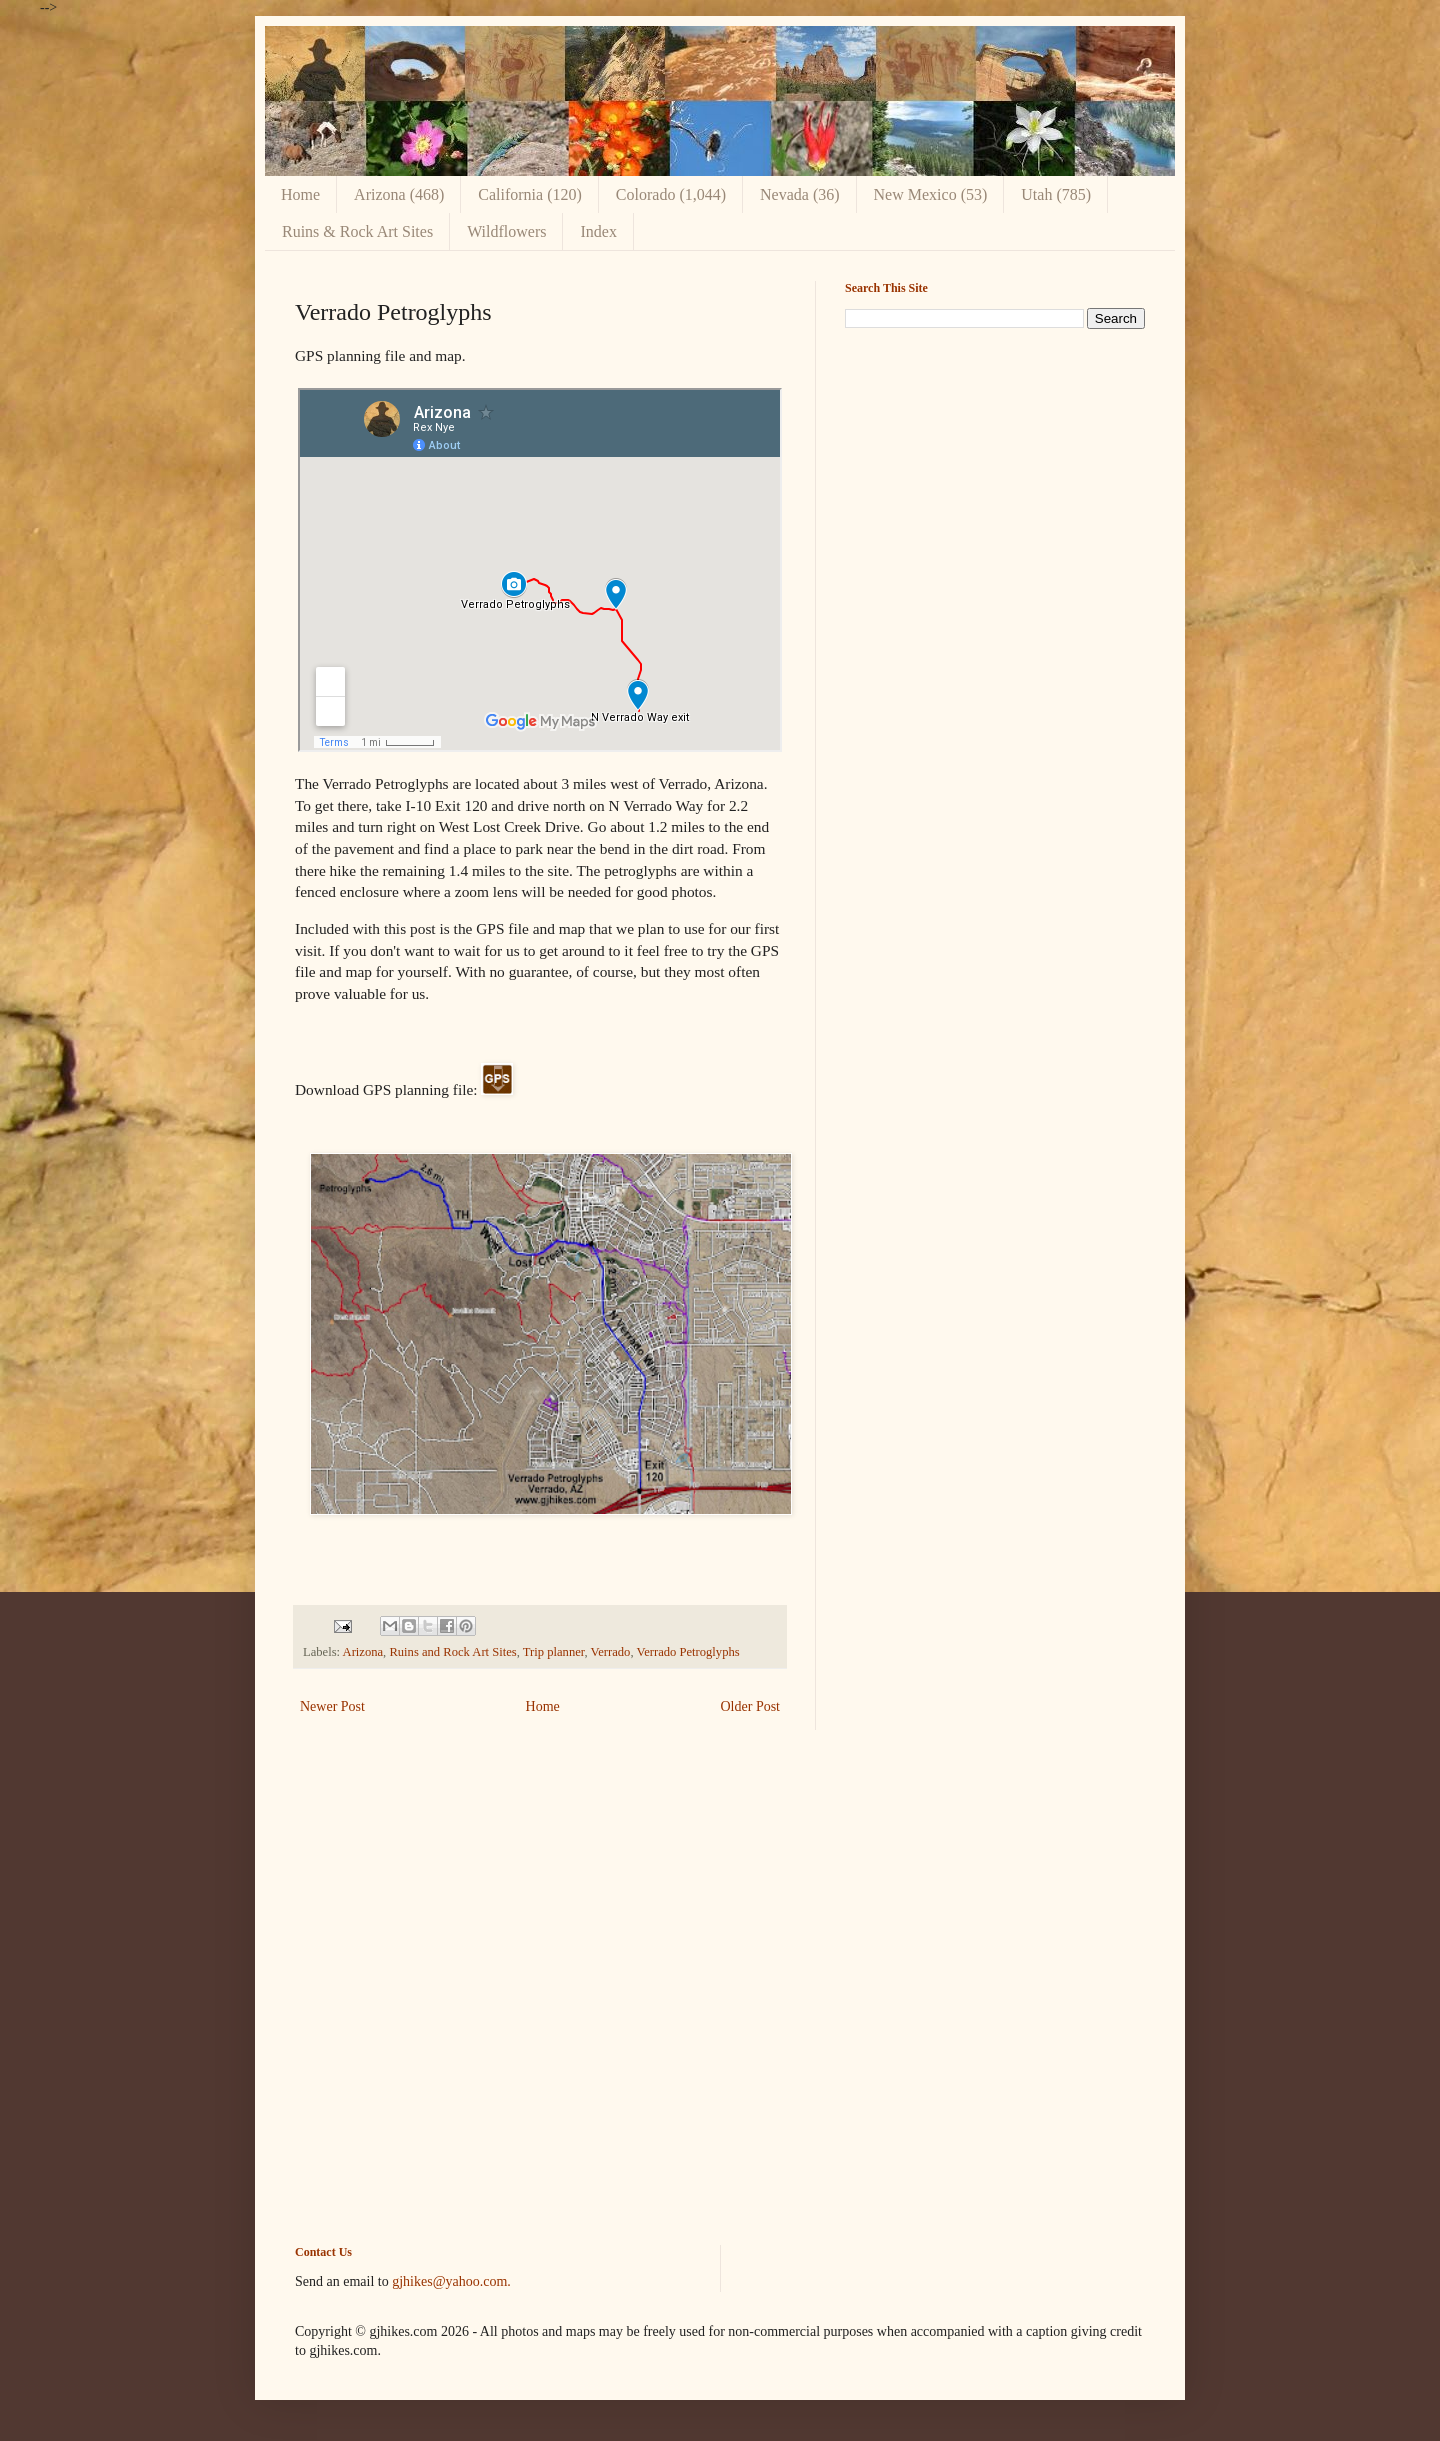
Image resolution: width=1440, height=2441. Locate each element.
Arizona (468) (399, 194)
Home (300, 194)
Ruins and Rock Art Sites (452, 1652)
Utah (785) (1056, 194)
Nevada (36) (800, 194)
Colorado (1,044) (671, 194)
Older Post (751, 1706)
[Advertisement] (995, 484)
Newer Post (332, 1706)
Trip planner (554, 1652)
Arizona (363, 1652)
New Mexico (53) (931, 194)
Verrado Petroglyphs (687, 1652)
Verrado (611, 1652)
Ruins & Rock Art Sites (357, 231)
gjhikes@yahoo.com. (451, 2281)
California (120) (530, 194)
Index (598, 231)
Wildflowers (506, 231)
